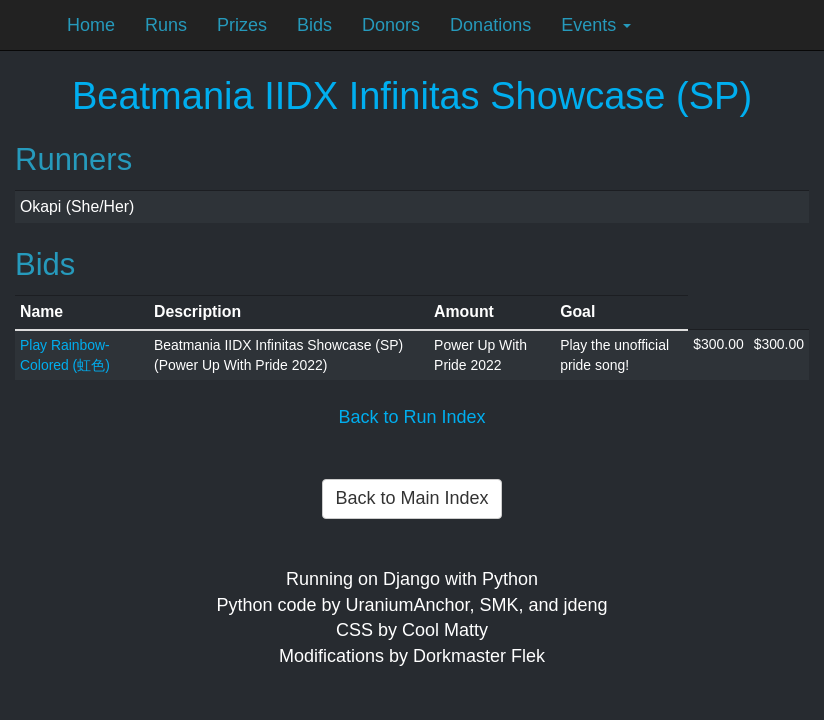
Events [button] (596, 25)
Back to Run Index (411, 417)
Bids (314, 25)
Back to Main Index (411, 498)
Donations (490, 25)
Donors (391, 25)
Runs (166, 25)
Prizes (242, 25)
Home (91, 25)
